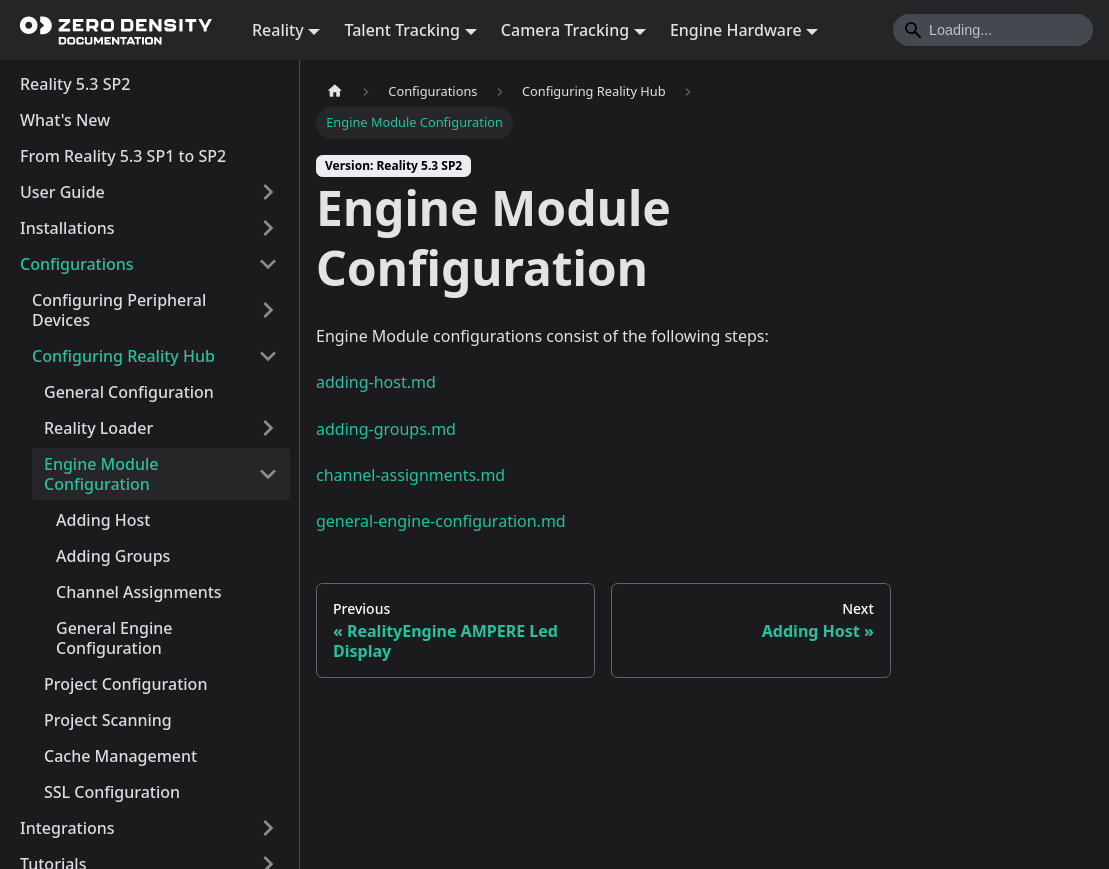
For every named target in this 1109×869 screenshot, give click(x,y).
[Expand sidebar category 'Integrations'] (268, 828)
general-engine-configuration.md (441, 521)
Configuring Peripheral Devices (119, 310)
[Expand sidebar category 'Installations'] (268, 228)
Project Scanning (108, 720)
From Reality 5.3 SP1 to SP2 (123, 156)
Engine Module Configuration (101, 474)
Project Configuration (125, 684)
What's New (65, 120)
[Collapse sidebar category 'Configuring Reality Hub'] (268, 356)
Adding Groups (113, 556)
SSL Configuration (112, 792)
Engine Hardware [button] (736, 30)
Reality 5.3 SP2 (75, 84)
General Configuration (129, 392)
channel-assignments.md (410, 475)
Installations (67, 228)
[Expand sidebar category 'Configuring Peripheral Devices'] (268, 310)
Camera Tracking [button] (565, 30)
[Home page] (335, 91)
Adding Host (103, 520)
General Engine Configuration (114, 638)
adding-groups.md (386, 429)
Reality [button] (278, 30)
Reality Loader (98, 428)
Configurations (77, 264)
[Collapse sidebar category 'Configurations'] (268, 264)
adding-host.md (376, 382)
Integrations (67, 828)
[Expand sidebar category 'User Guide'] (268, 192)
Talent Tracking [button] (402, 30)
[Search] (993, 30)
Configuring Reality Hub (123, 356)
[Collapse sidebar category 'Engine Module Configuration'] (268, 474)
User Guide (62, 192)
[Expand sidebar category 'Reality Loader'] (268, 428)
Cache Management (120, 756)
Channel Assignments (139, 592)
